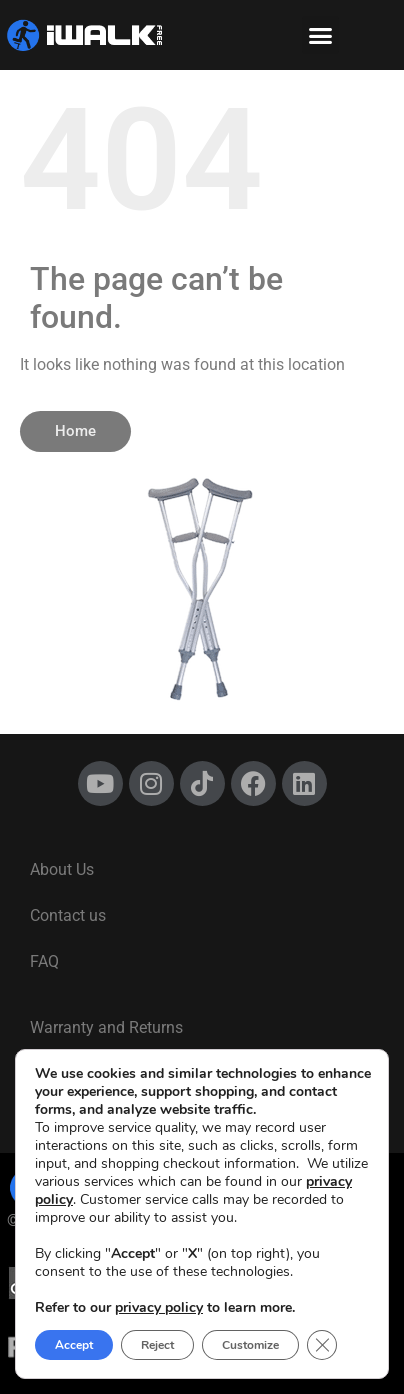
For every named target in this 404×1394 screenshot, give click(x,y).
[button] (321, 35)
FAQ (44, 961)
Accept (74, 1345)
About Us (62, 869)
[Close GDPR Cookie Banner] (322, 1345)
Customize (250, 1345)
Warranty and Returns (106, 1027)
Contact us (68, 915)
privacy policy (159, 1307)
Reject (157, 1345)
